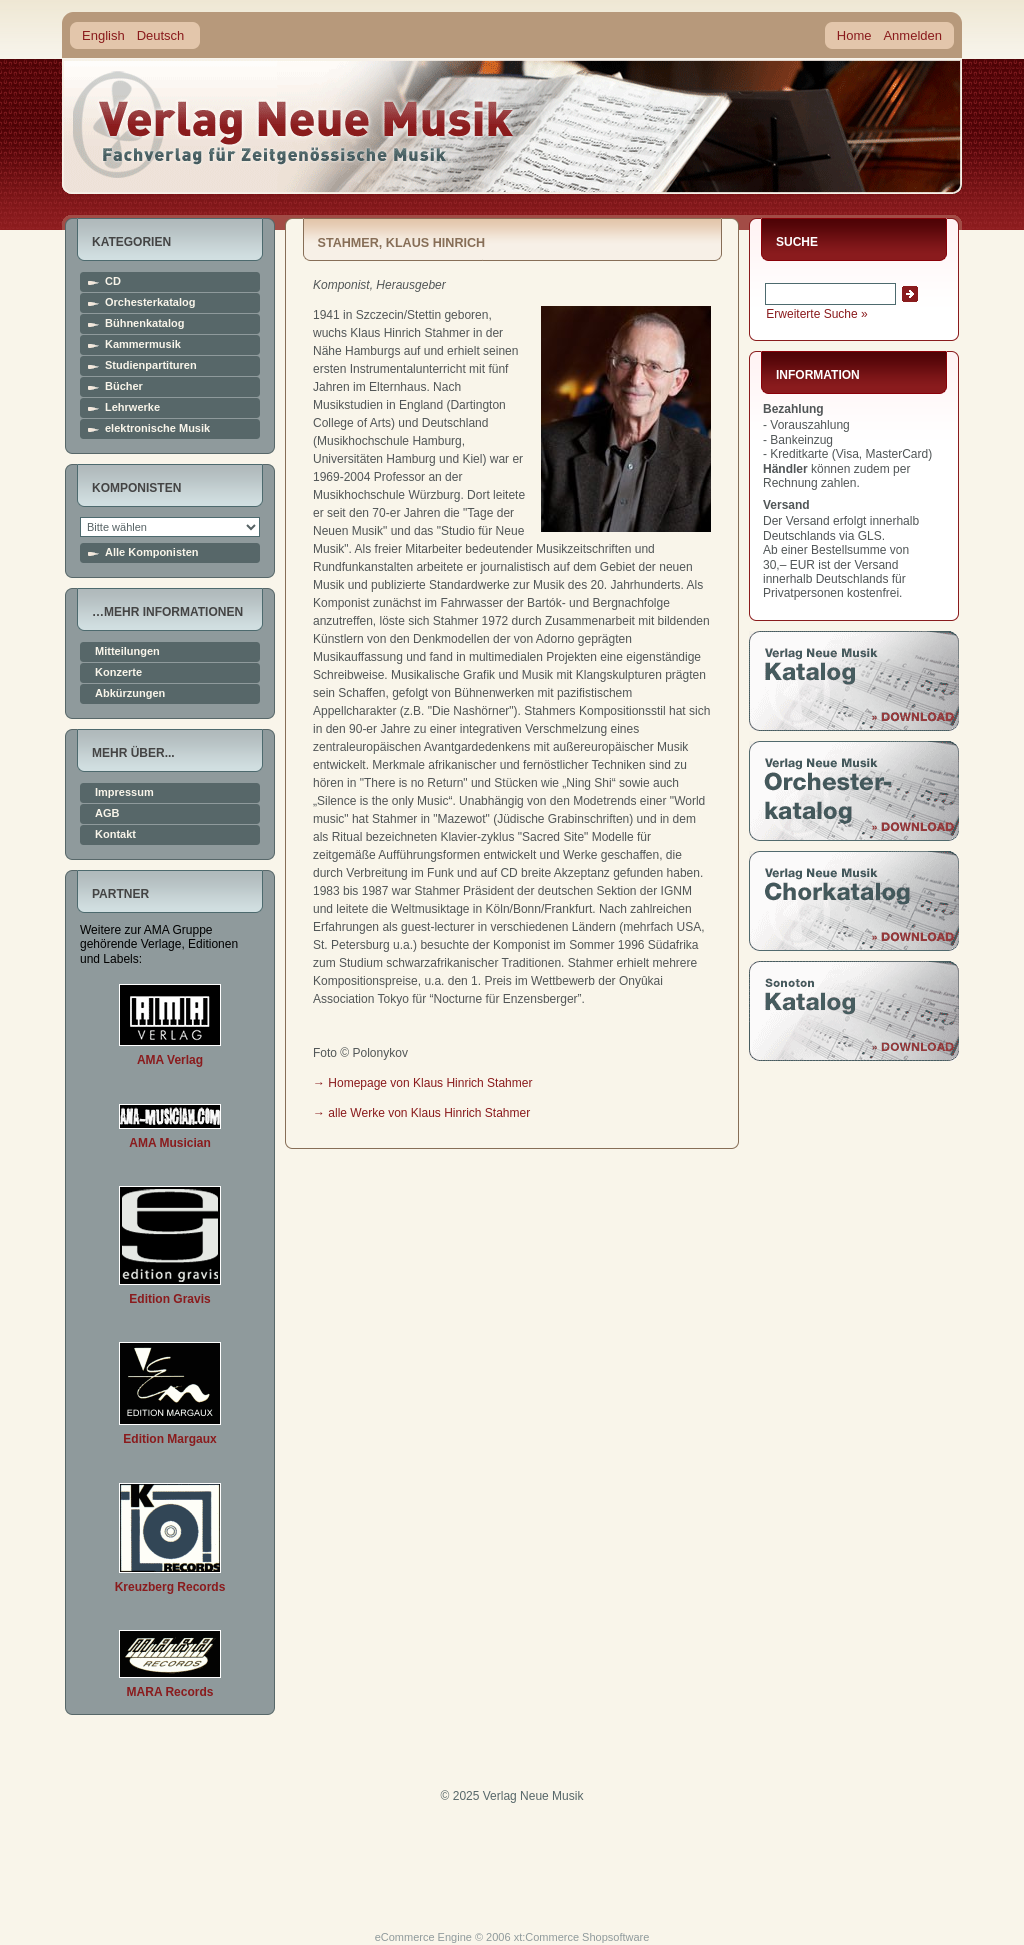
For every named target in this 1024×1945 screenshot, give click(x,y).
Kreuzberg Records (170, 1587)
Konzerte (118, 672)
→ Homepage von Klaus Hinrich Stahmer (422, 1083)
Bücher (124, 386)
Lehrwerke (132, 407)
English (103, 35)
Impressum (124, 792)
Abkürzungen (130, 693)
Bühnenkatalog (144, 323)
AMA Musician (170, 1143)
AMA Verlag (170, 1060)
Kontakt (115, 834)
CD (113, 281)
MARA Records (170, 1692)
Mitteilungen (127, 651)
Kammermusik (143, 344)
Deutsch (161, 35)
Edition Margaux (169, 1439)
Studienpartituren (151, 365)
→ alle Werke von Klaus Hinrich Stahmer (421, 1113)
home (294, 124)
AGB (107, 813)
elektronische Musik (157, 428)
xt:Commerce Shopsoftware (582, 1937)
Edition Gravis (169, 1299)
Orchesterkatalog (150, 302)
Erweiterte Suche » (816, 314)
